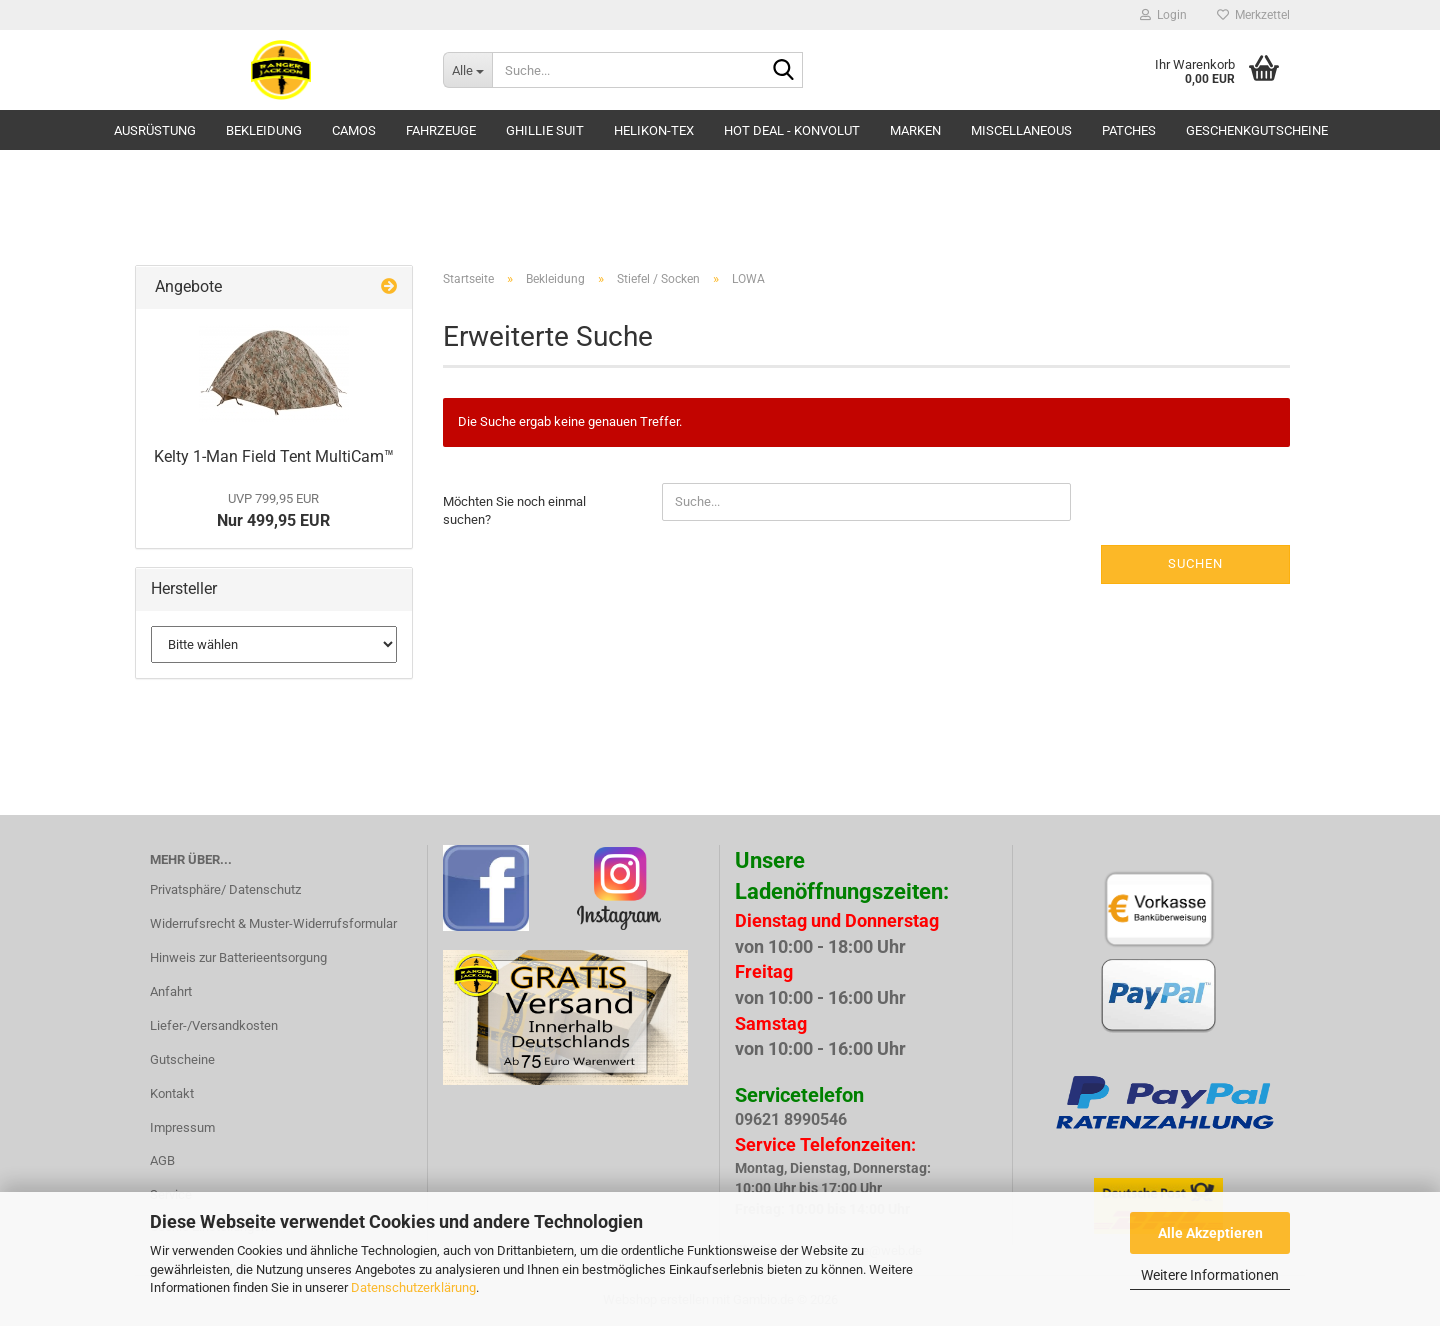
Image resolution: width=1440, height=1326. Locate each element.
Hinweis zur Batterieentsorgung (238, 957)
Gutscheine (182, 1059)
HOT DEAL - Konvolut (792, 130)
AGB (162, 1160)
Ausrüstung (155, 130)
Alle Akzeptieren (1210, 1233)
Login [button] (1163, 15)
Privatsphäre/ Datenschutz (225, 889)
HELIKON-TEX (654, 130)
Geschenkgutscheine (1257, 130)
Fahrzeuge (441, 130)
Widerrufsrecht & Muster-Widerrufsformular (273, 923)
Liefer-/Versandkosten (214, 1025)
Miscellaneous (1021, 130)
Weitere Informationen (1210, 1275)
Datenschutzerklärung (413, 1287)
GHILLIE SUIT (545, 130)
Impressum (182, 1127)
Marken (915, 130)
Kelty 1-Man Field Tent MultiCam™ (274, 456)
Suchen (1195, 563)
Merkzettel (1253, 15)
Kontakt (172, 1093)
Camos (354, 130)
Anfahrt (171, 991)
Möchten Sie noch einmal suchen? (514, 511)
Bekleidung (264, 130)
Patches (1129, 130)
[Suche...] (467, 70)
